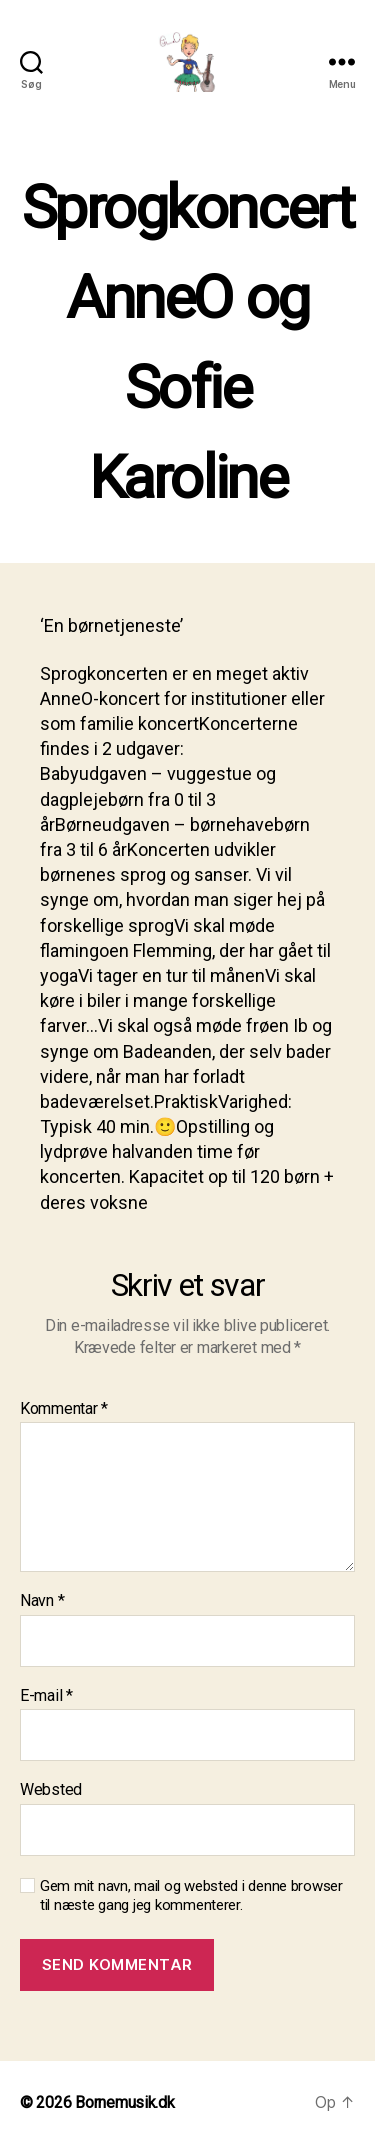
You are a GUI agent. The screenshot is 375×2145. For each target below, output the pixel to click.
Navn (42, 1601)
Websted (51, 1790)
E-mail (46, 1696)
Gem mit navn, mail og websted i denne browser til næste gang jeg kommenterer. (191, 1895)
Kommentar (64, 1409)
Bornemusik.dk (125, 2102)
